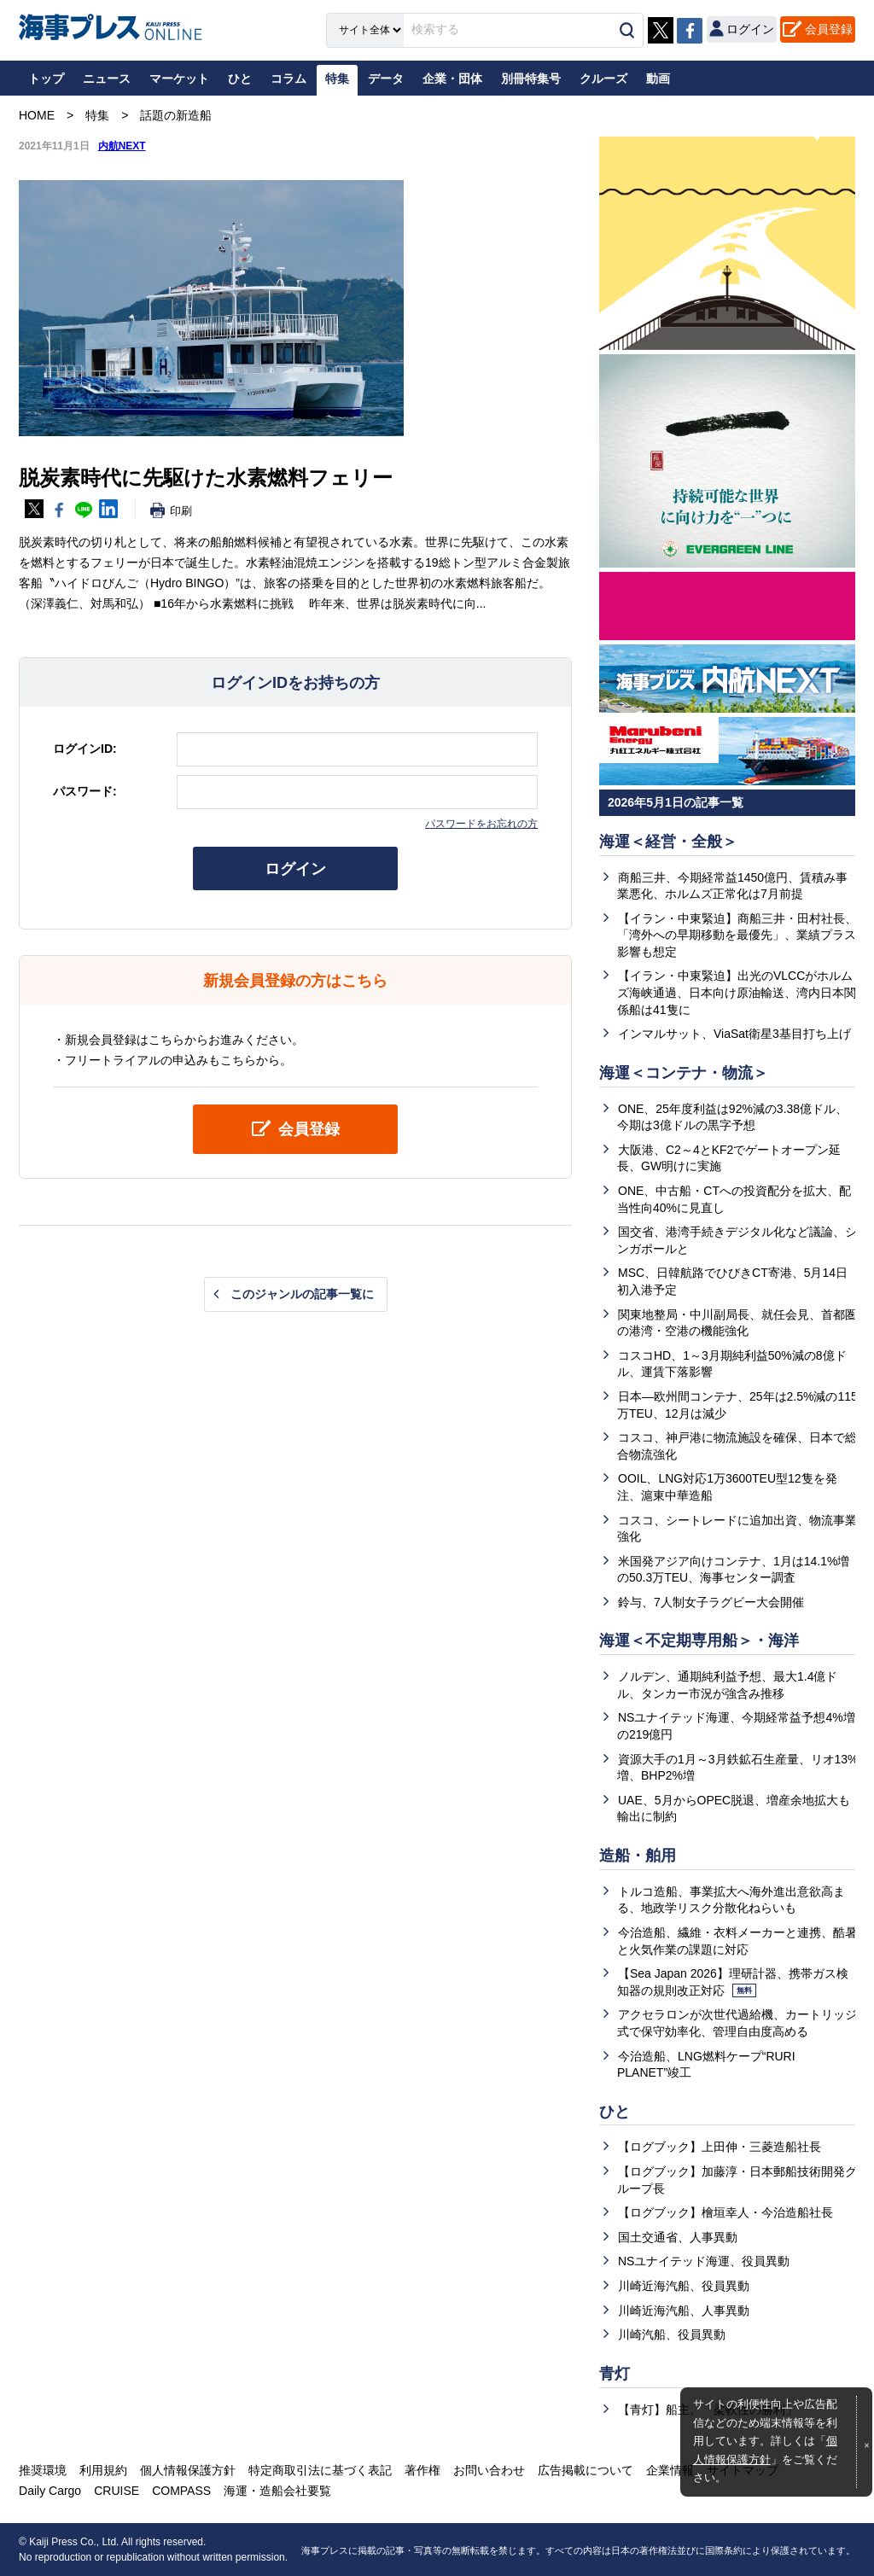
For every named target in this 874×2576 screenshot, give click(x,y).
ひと (614, 2111)
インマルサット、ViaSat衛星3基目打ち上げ (734, 1033)
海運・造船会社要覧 (277, 2490)
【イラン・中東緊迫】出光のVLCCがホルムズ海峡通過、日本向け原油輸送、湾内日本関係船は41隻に (736, 992)
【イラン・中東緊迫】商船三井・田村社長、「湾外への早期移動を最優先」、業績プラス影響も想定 (737, 935)
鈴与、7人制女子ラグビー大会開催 (711, 1602)
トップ (46, 78)
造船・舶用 (637, 1855)
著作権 (422, 2470)
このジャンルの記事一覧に (302, 1294)
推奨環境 (43, 2470)
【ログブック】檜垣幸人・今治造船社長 (725, 2212)
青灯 (614, 2373)
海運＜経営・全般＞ (668, 841)
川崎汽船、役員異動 (671, 2334)
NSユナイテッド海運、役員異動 (704, 2261)
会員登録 (829, 29)
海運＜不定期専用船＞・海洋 (699, 1640)
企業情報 (670, 2470)
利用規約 (103, 2470)
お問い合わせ (489, 2470)
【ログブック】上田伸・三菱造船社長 (719, 2146)
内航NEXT (122, 146)
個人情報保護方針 (188, 2470)
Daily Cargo (50, 2490)
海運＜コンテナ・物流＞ (683, 1072)
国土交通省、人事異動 (677, 2237)
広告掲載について (585, 2470)
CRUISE (116, 2490)
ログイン (295, 868)
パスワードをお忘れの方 (481, 824)
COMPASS (181, 2490)
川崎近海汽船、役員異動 (683, 2286)
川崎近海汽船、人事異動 (683, 2310)
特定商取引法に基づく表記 (320, 2470)
